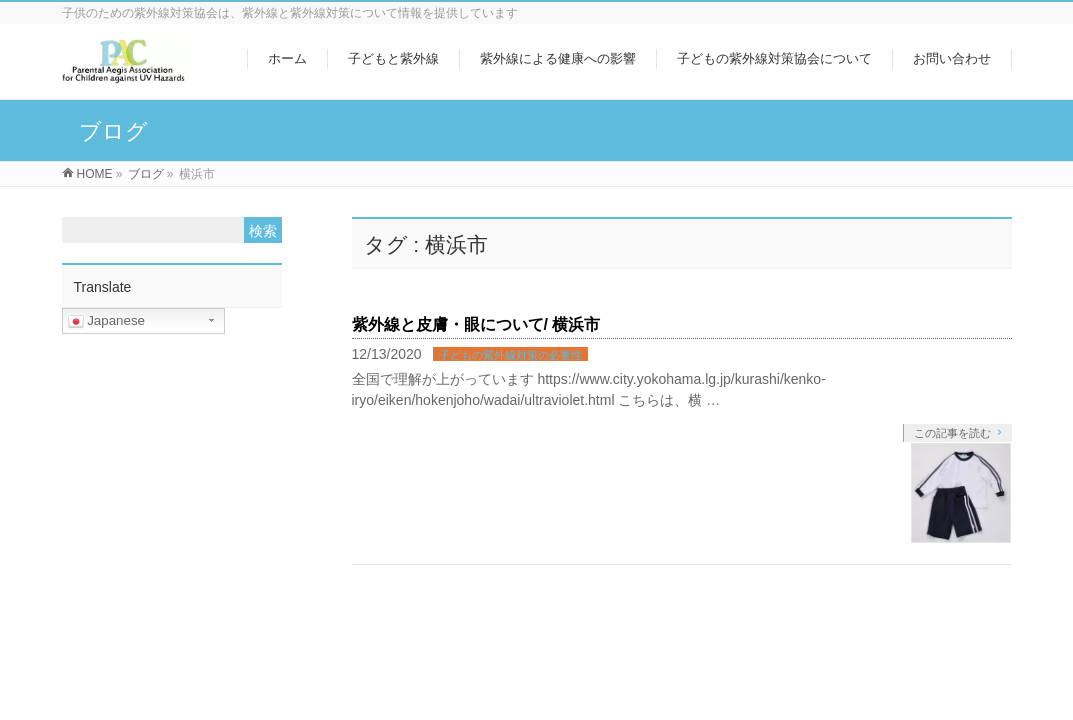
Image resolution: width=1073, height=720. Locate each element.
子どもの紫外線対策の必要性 (510, 355)
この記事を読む (952, 433)
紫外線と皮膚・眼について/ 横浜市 (476, 324)
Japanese (107, 321)
